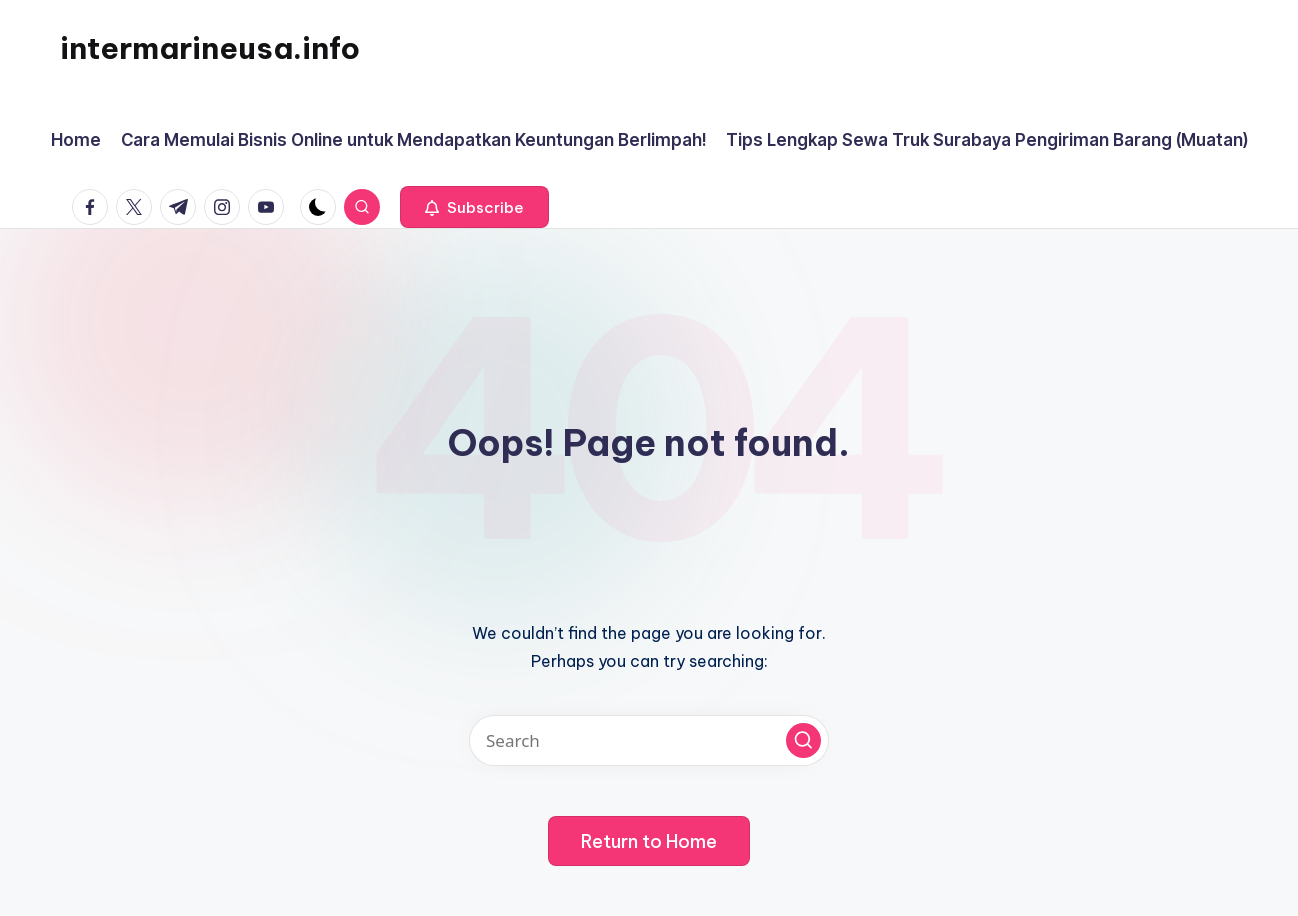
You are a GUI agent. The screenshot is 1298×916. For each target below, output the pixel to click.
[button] (474, 207)
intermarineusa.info (210, 48)
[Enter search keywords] (649, 740)
